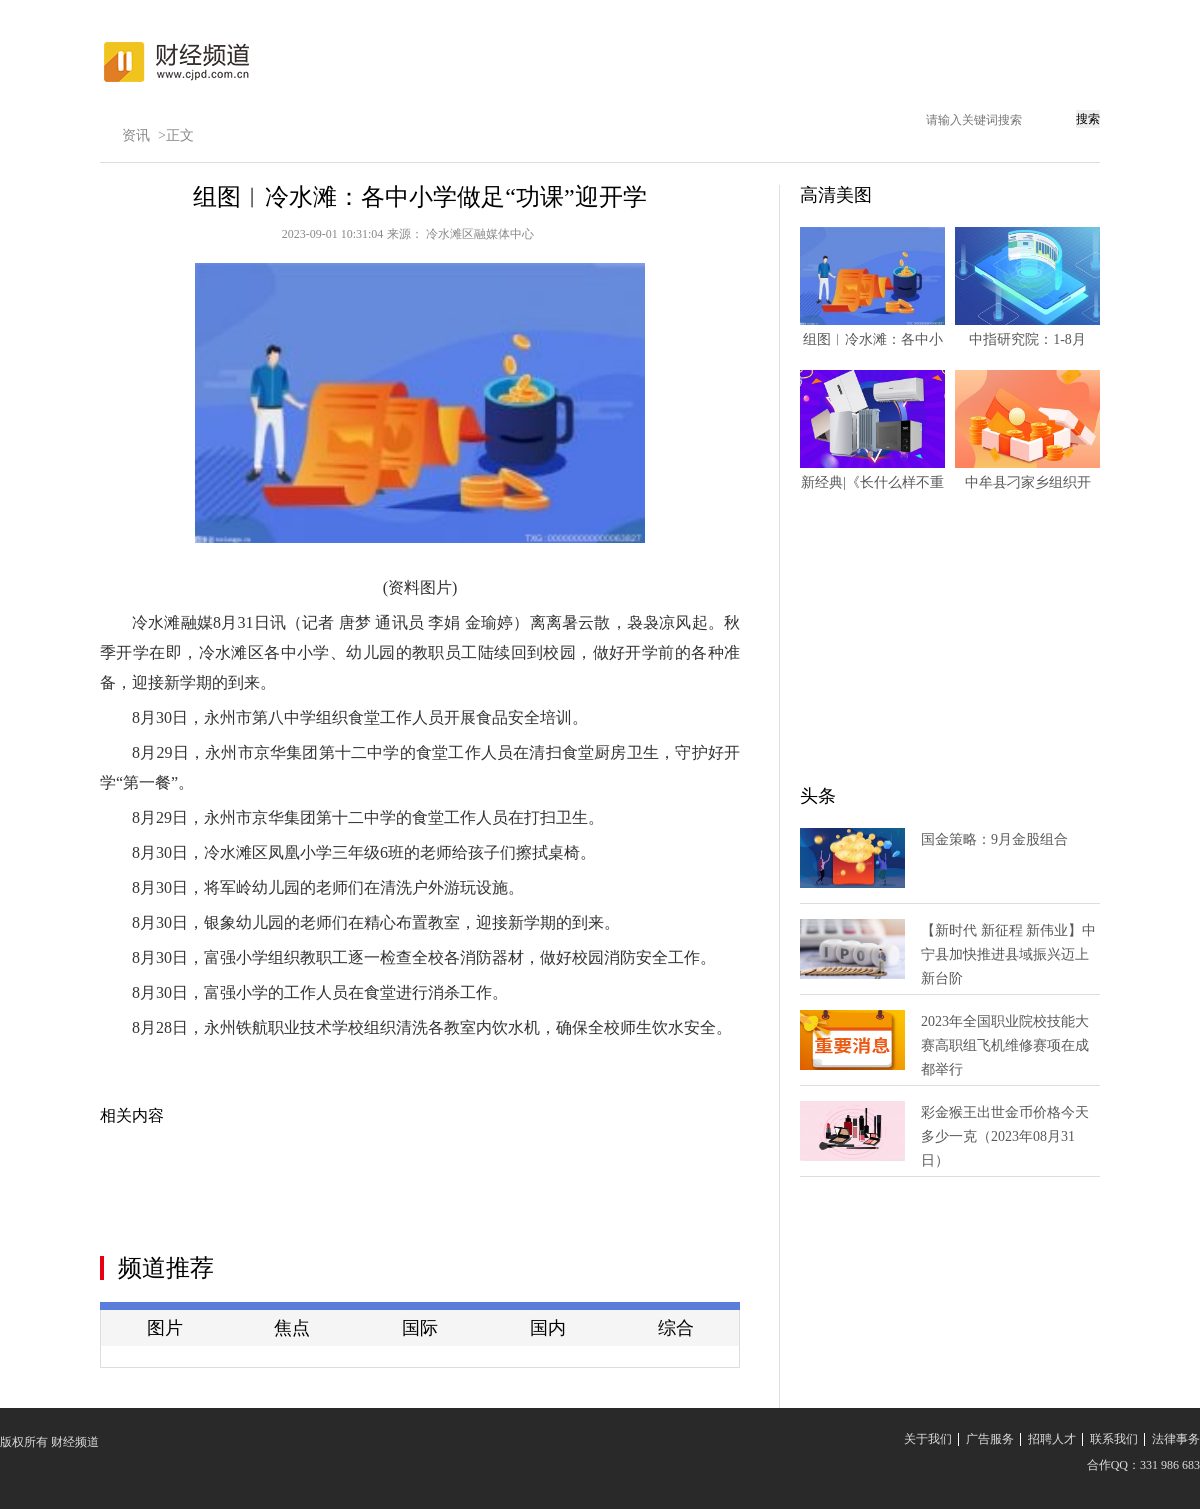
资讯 (136, 135)
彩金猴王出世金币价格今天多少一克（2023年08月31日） (1005, 1136)
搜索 (1088, 119)
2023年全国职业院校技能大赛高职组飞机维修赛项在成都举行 (1005, 1045)
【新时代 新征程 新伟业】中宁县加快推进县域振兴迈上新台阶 (1008, 954)
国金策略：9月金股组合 (994, 839)
